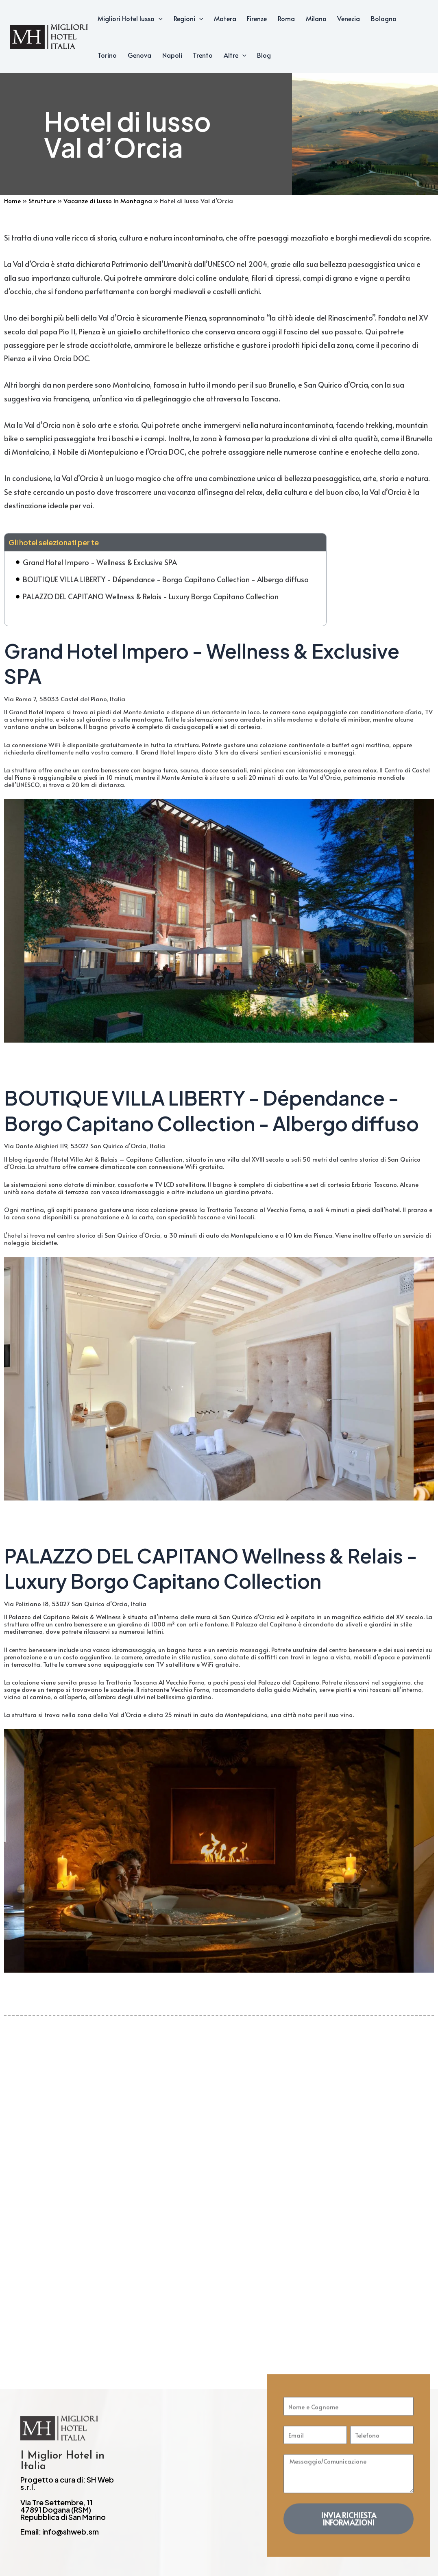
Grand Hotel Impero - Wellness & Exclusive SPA (100, 562)
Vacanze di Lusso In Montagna (107, 200)
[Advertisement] (219, 2168)
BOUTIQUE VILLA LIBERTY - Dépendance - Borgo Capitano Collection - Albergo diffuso (166, 579)
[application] (158, 18)
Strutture (42, 200)
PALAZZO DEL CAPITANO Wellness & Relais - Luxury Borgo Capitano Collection (151, 596)
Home (12, 200)
